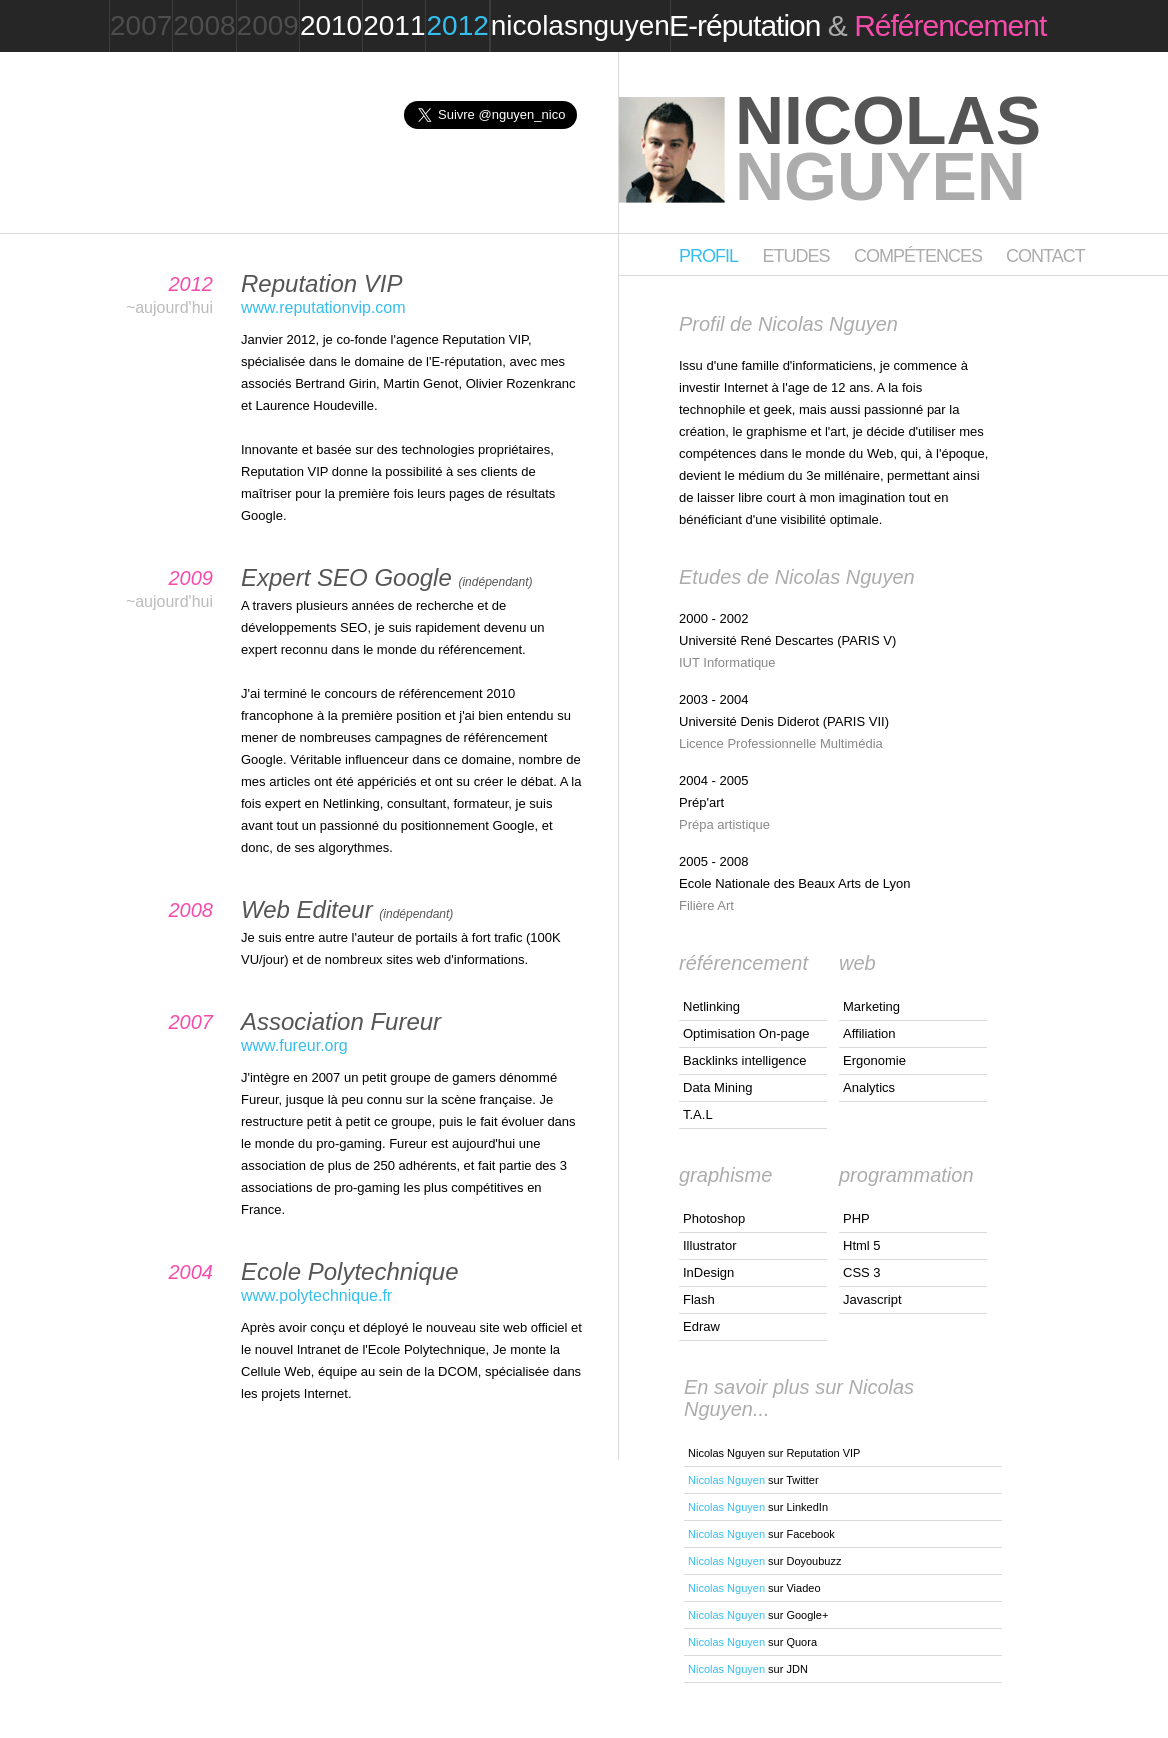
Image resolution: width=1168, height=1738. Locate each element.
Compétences (920, 256)
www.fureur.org (294, 1045)
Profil (708, 256)
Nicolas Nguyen (726, 1480)
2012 (457, 25)
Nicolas (888, 148)
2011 (394, 25)
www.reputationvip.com (323, 307)
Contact (1045, 256)
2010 (331, 25)
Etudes (795, 256)
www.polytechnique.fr (316, 1295)
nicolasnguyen (580, 25)
